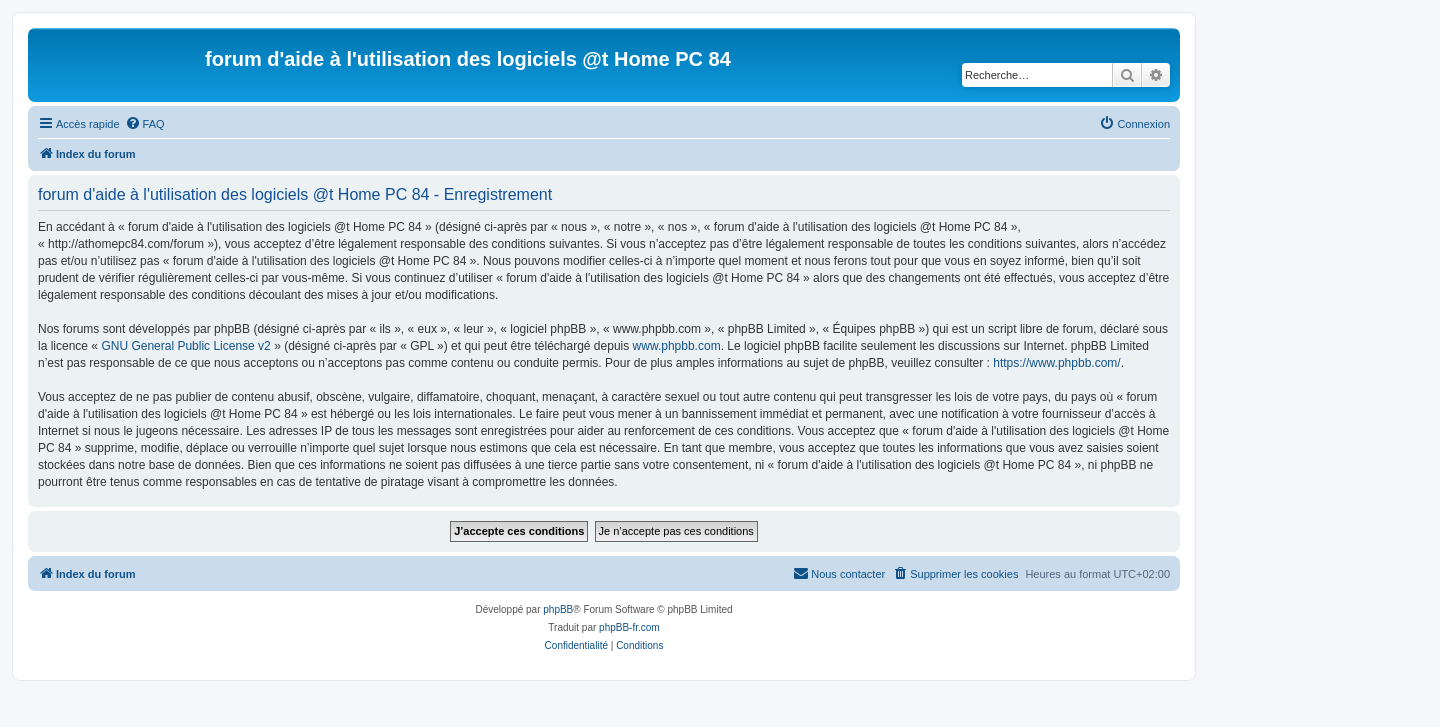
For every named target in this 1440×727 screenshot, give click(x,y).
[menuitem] (145, 124)
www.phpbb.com (677, 346)
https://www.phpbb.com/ (1056, 363)
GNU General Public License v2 (185, 346)
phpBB (558, 609)
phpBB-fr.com (629, 627)
